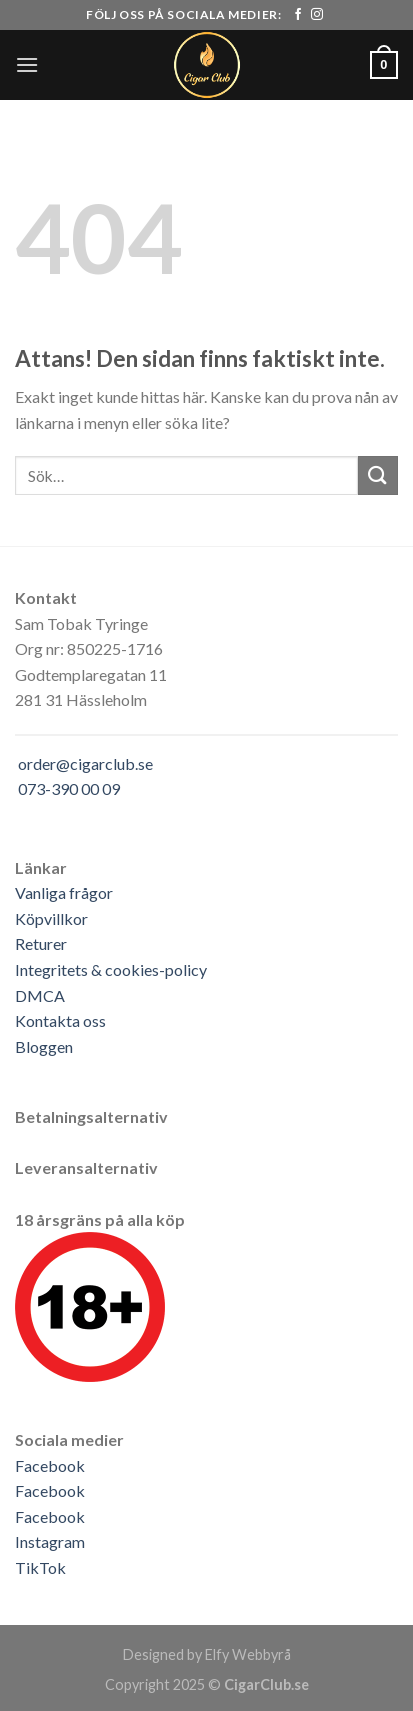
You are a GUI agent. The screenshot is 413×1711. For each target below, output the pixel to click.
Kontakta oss (60, 1020)
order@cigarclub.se (85, 763)
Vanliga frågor (64, 892)
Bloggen (44, 1046)
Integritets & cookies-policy (111, 969)
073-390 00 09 (69, 788)
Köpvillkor (51, 918)
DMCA (40, 995)
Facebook (50, 1465)
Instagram (50, 1541)
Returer (41, 943)
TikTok (40, 1567)
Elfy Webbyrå (248, 1654)
